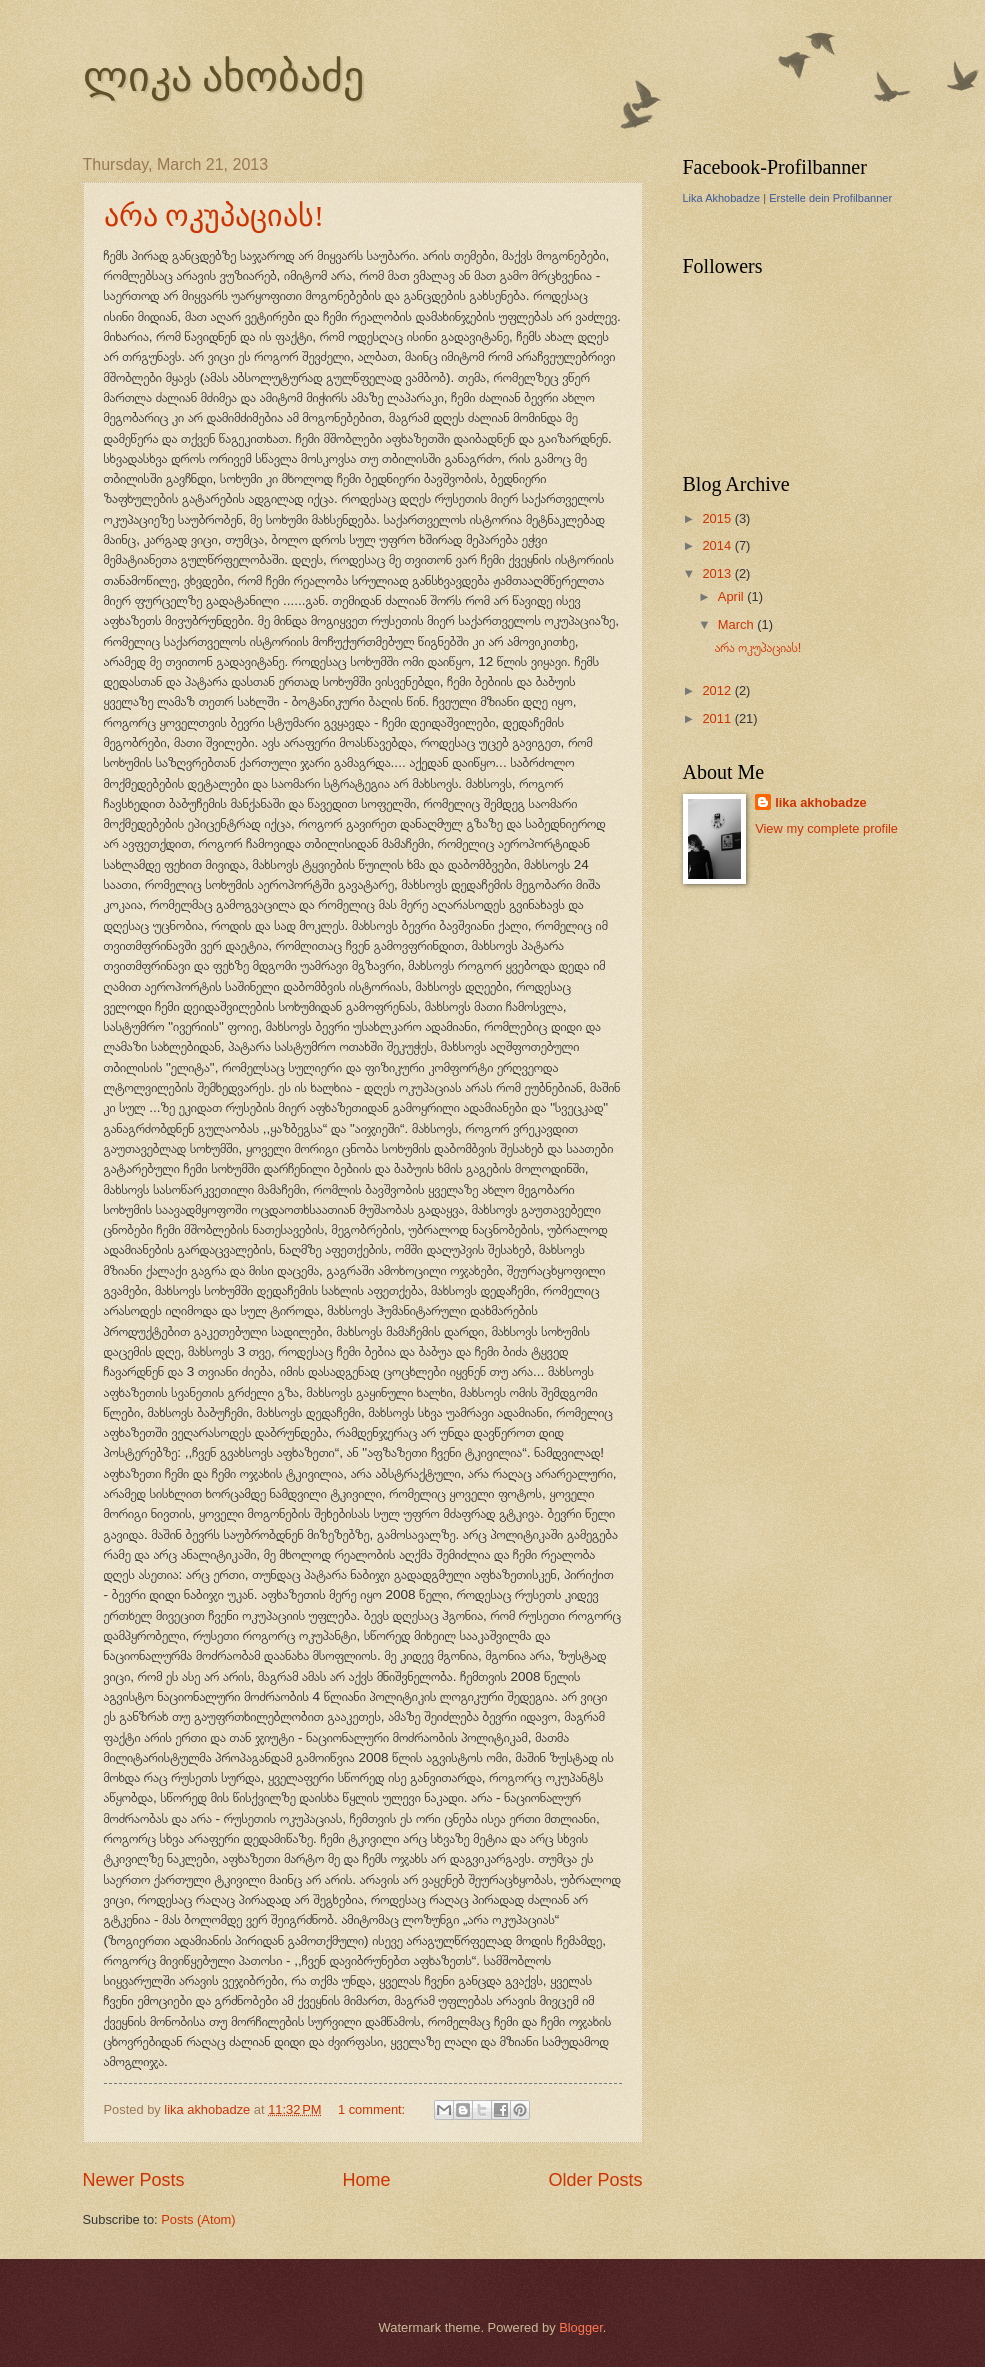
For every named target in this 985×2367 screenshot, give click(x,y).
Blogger (581, 2327)
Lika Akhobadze (722, 198)
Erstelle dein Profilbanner (830, 198)
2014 (718, 545)
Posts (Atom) (198, 2219)
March (737, 624)
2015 (718, 518)
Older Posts (595, 2180)
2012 (718, 690)
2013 (718, 573)
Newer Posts (134, 2180)
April (732, 596)
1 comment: (373, 2109)
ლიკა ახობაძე (224, 77)
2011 (718, 718)
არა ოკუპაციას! (214, 215)
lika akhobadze (821, 802)
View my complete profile (826, 828)
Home (366, 2180)
